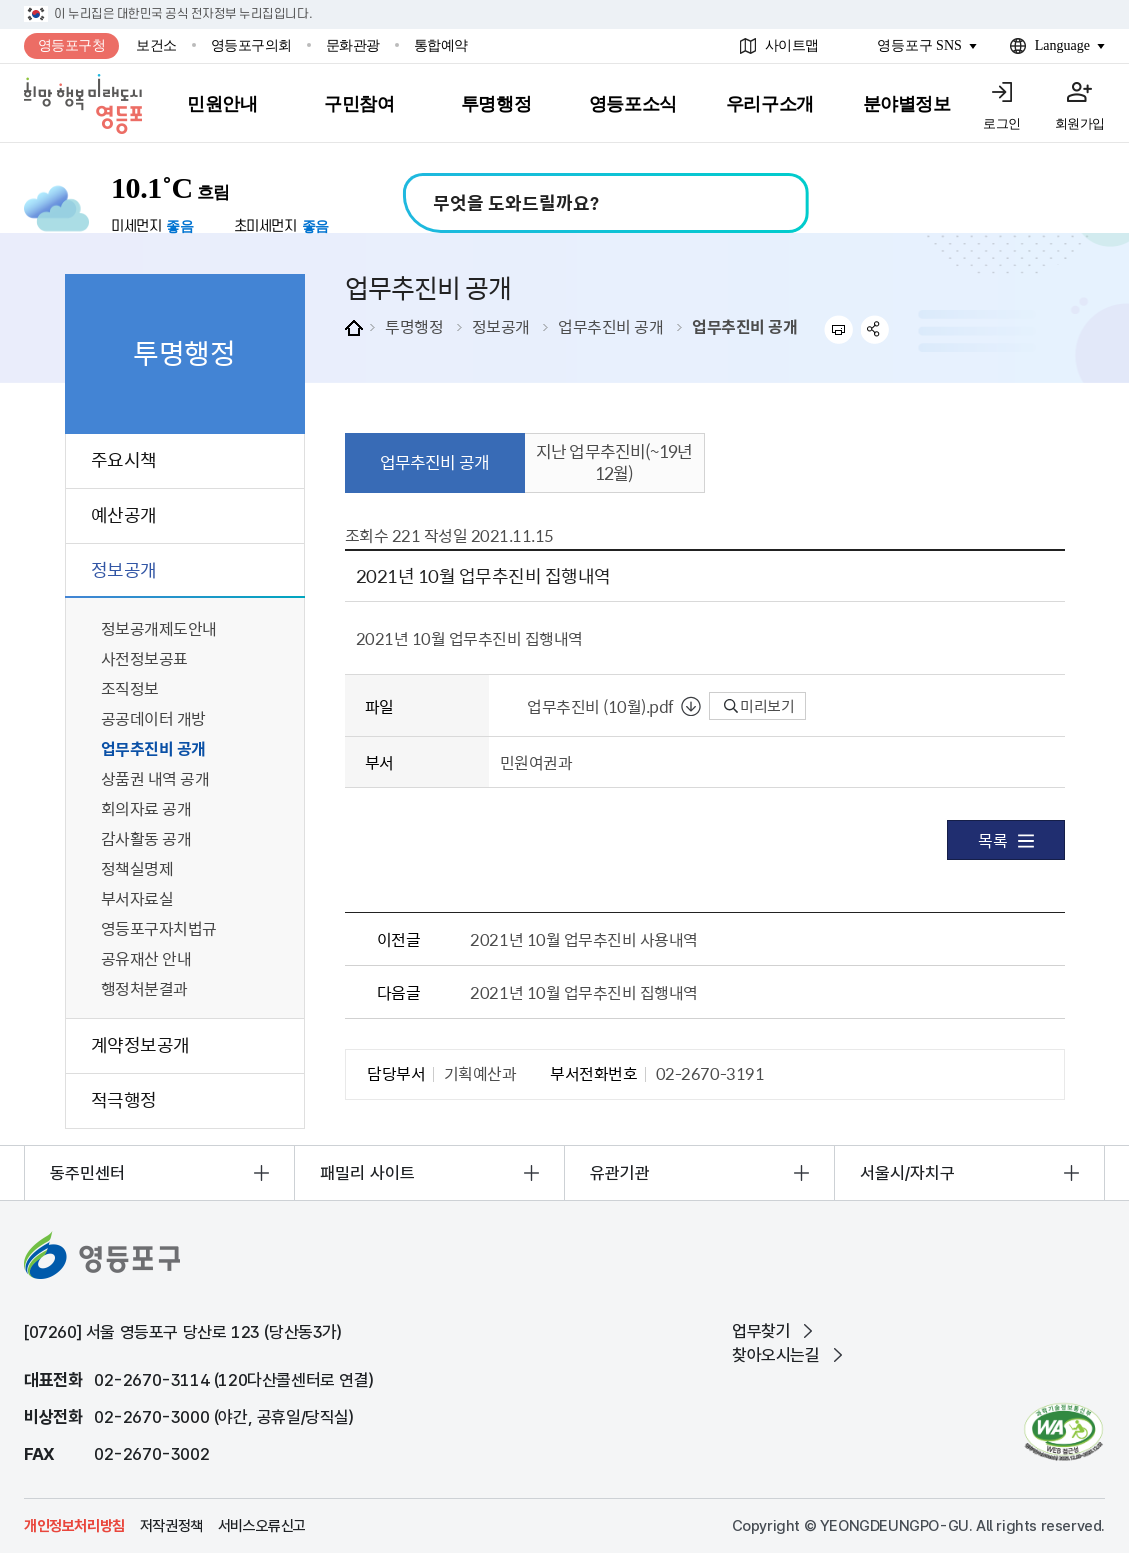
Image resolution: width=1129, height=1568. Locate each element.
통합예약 (441, 45)
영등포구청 (72, 45)
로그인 (1002, 123)
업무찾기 (761, 1331)
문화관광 (353, 45)
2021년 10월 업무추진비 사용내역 (583, 939)
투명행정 (414, 326)
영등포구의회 (251, 45)
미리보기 (759, 706)
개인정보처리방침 (74, 1526)
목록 (1005, 840)
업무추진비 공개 (610, 326)
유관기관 (620, 1173)
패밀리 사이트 (367, 1173)
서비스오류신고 (262, 1526)
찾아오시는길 (776, 1355)
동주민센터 (87, 1173)
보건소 (156, 45)
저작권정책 (171, 1526)
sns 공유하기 (875, 329)
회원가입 (1080, 123)
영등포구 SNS (919, 45)
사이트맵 (792, 45)
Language (1062, 45)
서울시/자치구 (907, 1173)
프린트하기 (838, 329)
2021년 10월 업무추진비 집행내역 (583, 992)
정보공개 (501, 326)
